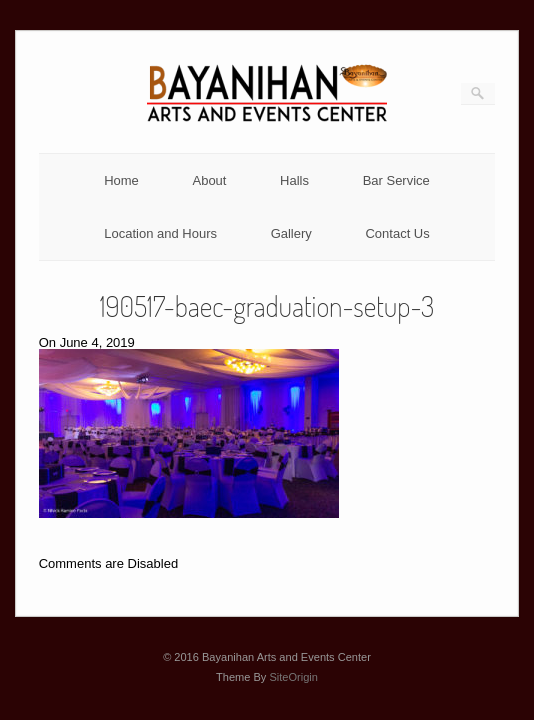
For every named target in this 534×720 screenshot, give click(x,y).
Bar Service (396, 180)
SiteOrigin (293, 677)
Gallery (291, 233)
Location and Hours (160, 233)
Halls (294, 180)
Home (121, 180)
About (209, 180)
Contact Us (397, 233)
